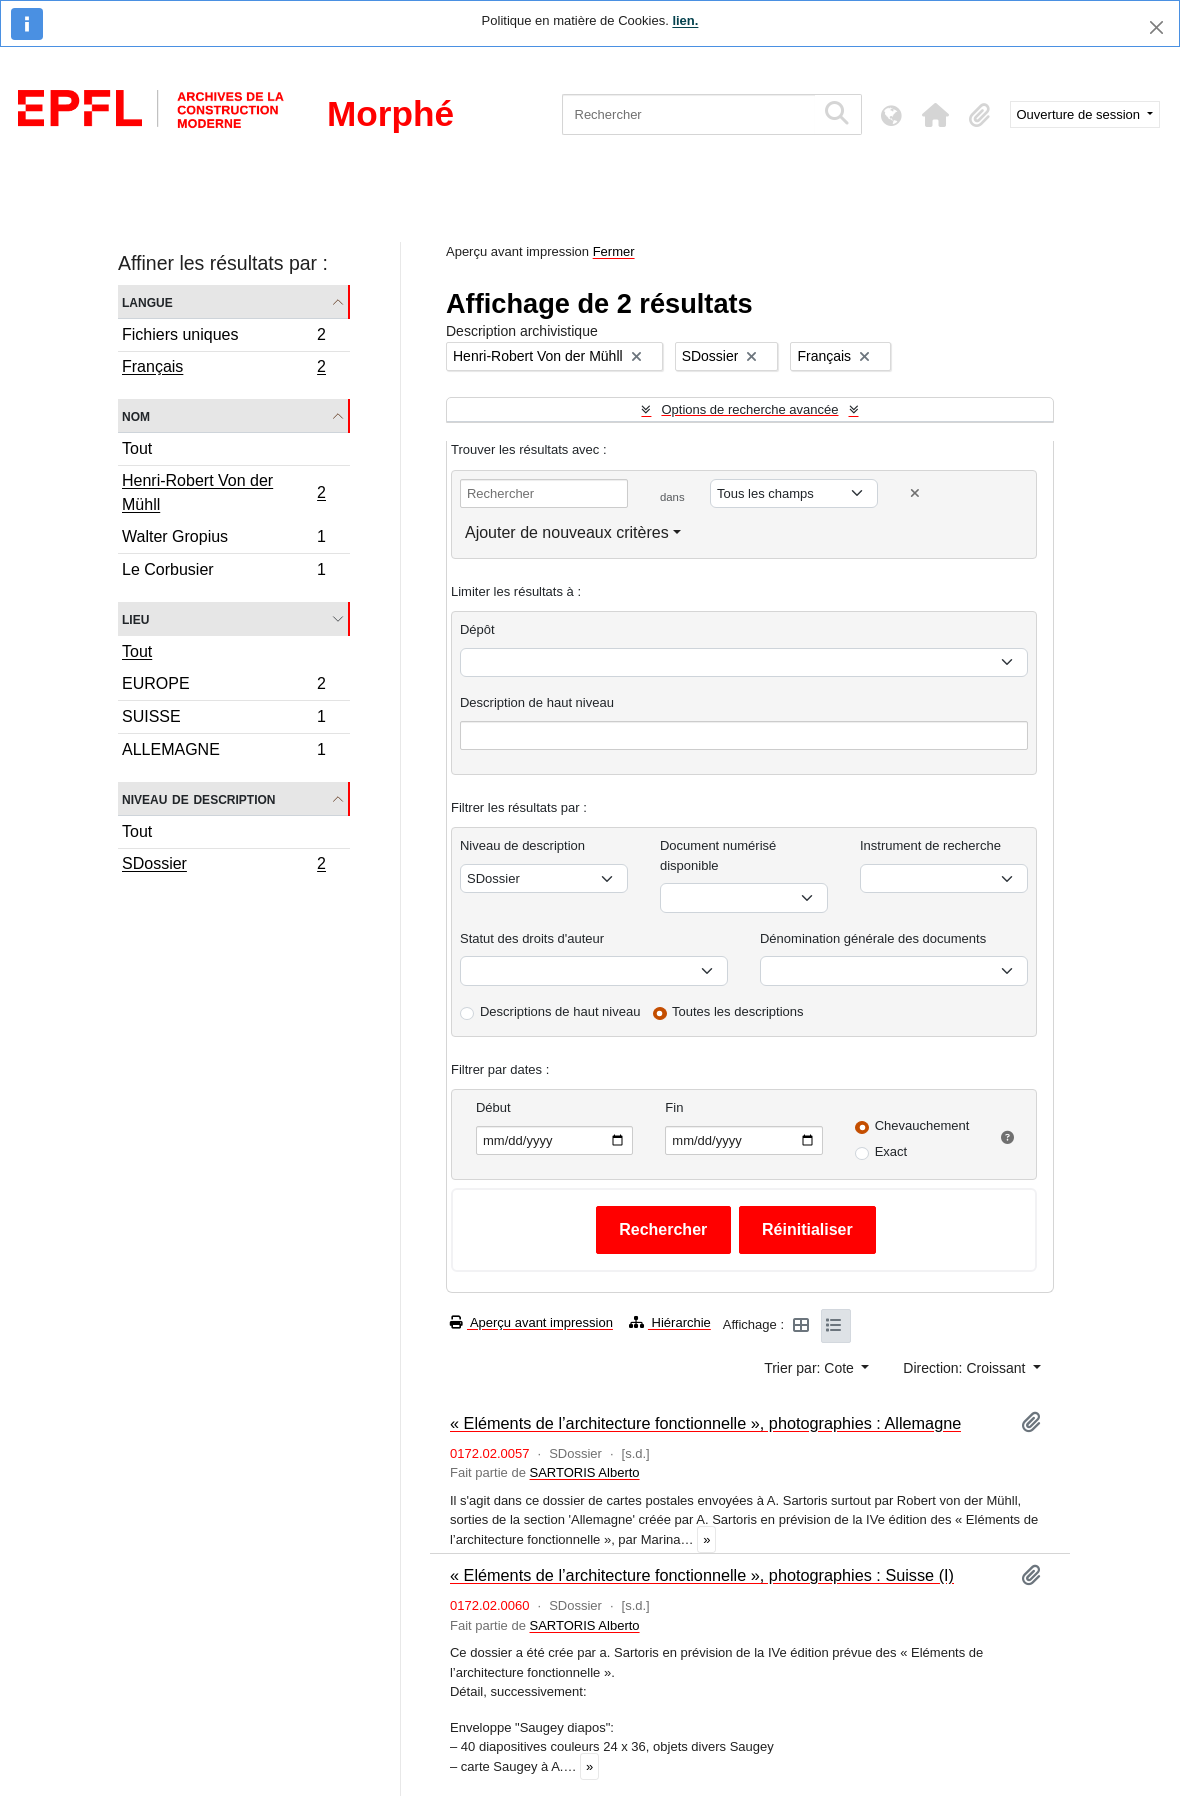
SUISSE (223, 719)
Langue (147, 301)
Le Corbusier (223, 572)
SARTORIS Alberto (584, 1472)
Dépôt (477, 629)
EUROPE (223, 686)
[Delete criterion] (915, 493)
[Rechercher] (688, 114)
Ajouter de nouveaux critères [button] (567, 532)
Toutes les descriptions (738, 1011)
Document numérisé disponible (718, 855)
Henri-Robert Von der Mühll (223, 492)
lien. (685, 20)
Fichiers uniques (223, 337)
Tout (137, 448)
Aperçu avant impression (531, 1322)
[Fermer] (1156, 27)
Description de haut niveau (537, 702)
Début (493, 1107)
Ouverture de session (1080, 114)
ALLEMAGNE (223, 752)
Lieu (135, 618)
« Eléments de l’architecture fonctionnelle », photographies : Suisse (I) (702, 1575)
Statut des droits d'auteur (532, 938)
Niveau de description (198, 798)
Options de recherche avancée (749, 409)
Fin (674, 1107)
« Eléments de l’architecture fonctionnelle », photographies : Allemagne (705, 1423)
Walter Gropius (223, 539)
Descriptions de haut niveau (560, 1011)
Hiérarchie (670, 1322)
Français (223, 369)
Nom (136, 415)
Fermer (614, 251)
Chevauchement (922, 1125)
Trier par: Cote (811, 1368)
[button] (936, 115)
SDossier (223, 866)
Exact (891, 1151)
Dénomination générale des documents (873, 938)
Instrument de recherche (930, 845)
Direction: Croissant (966, 1368)
